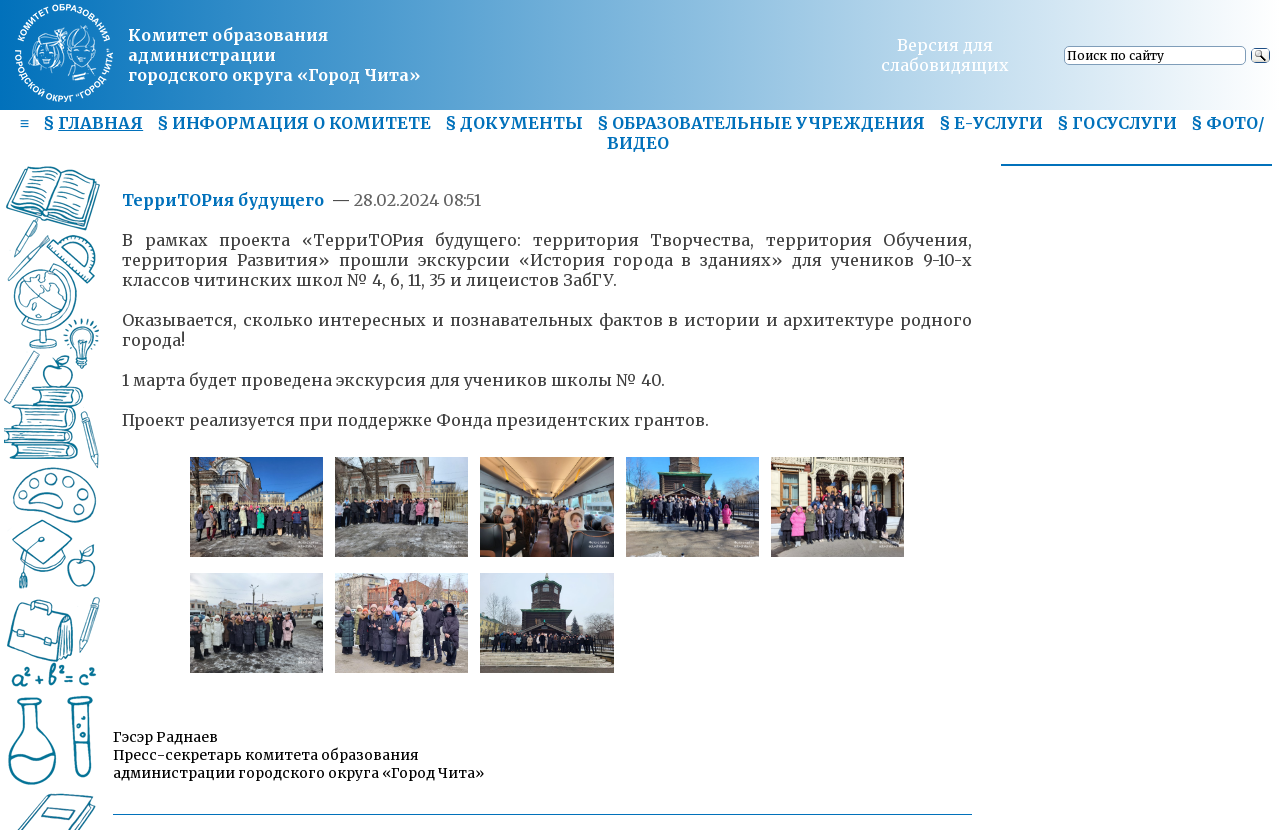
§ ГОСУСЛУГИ (1117, 123)
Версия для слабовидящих (945, 55)
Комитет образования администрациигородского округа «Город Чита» (274, 55)
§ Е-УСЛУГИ (991, 123)
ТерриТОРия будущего (223, 200)
